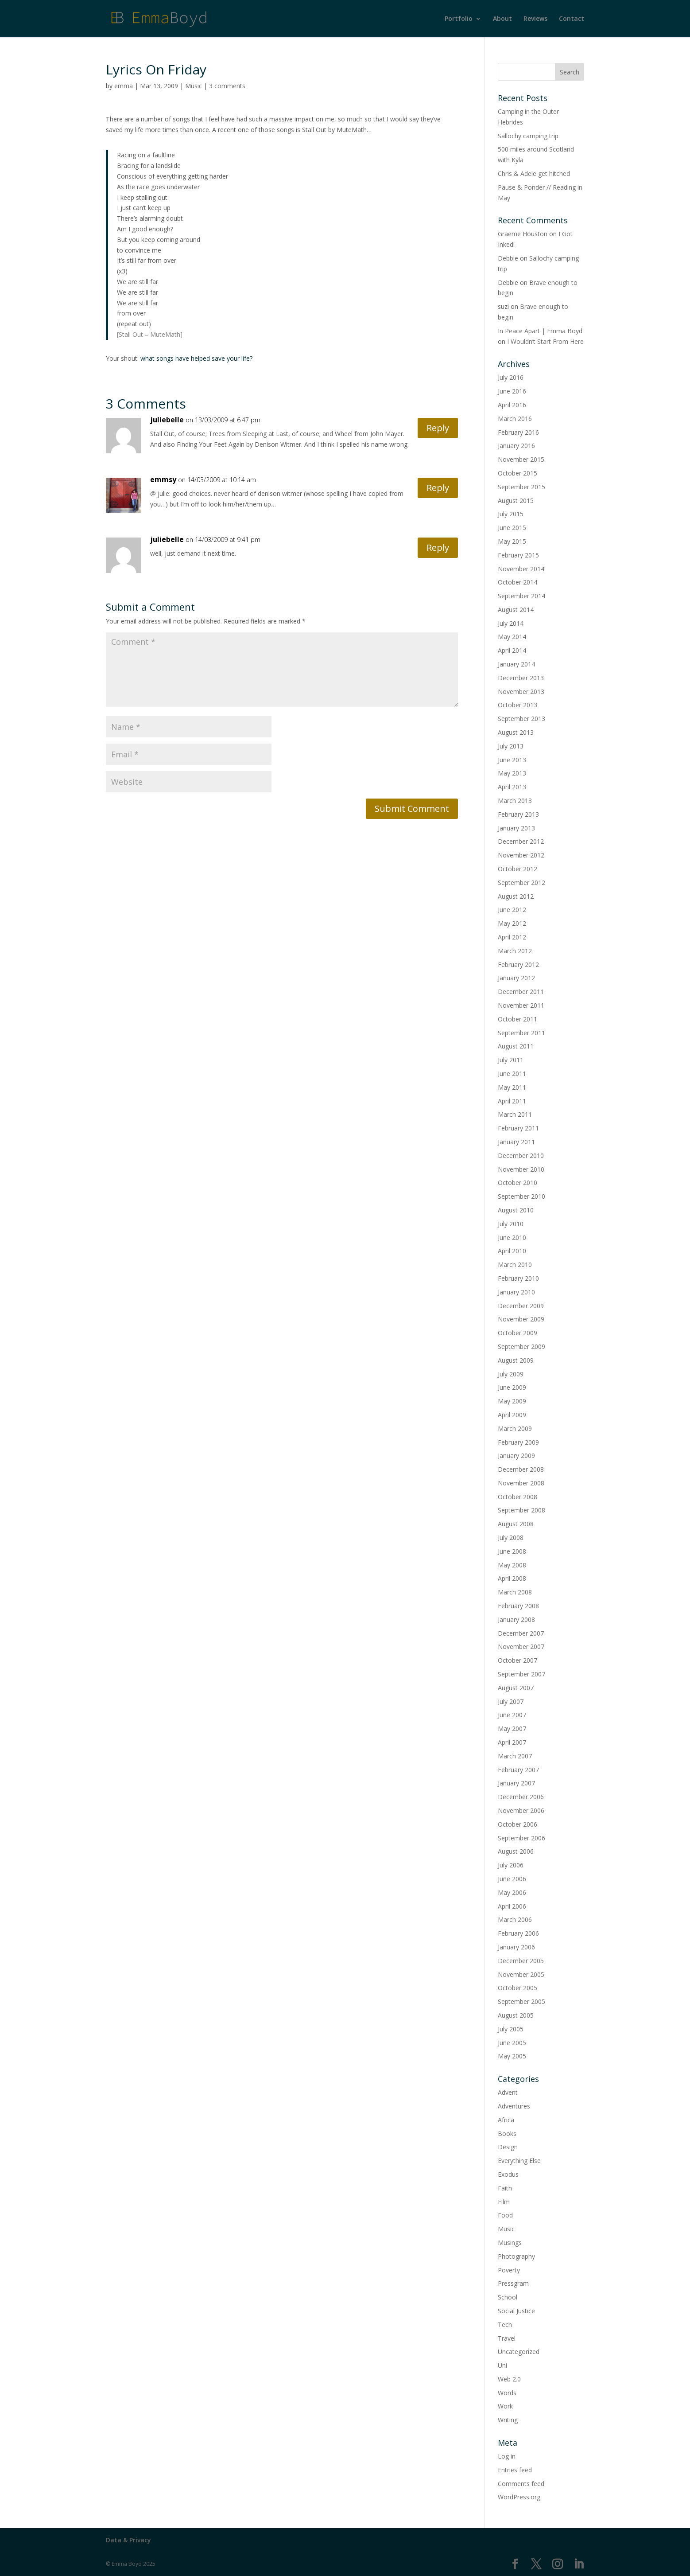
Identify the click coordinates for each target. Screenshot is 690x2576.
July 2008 (510, 1537)
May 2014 (512, 636)
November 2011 (521, 1005)
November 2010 (521, 1169)
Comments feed (521, 2483)
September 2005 (521, 2001)
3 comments (227, 86)
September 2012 (521, 882)
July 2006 (510, 1865)
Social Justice (516, 2311)
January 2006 (516, 1947)
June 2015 (512, 527)
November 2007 (521, 1646)
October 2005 (517, 1988)
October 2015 (517, 473)
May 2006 (512, 1892)
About (502, 19)
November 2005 (521, 1974)
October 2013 (517, 705)
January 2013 (516, 828)
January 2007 (516, 1783)
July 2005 (510, 2029)
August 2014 (516, 609)
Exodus (508, 2174)
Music (193, 86)
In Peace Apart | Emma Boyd (540, 331)
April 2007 (512, 1742)
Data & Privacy (128, 2540)
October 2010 (517, 1182)
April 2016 (512, 405)
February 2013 (518, 814)
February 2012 (518, 964)
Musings (510, 2242)
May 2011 (512, 1087)
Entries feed (515, 2470)
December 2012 (521, 841)
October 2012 (517, 869)
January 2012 (516, 978)
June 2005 (512, 2042)
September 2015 (521, 487)
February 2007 (518, 1769)
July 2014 (510, 623)
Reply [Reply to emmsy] (437, 488)
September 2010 (521, 1196)
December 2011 (521, 991)
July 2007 (510, 1701)
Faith (505, 2188)
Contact (571, 19)
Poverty (509, 2270)
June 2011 (512, 1073)
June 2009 (512, 1387)
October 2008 (517, 1497)
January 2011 (516, 1142)
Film (504, 2202)
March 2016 (515, 418)
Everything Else (519, 2160)
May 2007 (512, 1728)
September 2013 (521, 718)
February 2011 (518, 1128)
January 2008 (516, 1619)
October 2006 (517, 1824)
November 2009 (521, 1319)
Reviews (535, 19)
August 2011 (516, 1046)
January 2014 (516, 664)
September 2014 (521, 596)
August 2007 (516, 1688)
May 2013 (512, 773)
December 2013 (521, 678)
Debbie (508, 258)
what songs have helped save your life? (196, 358)
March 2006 (515, 1919)
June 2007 (512, 1715)
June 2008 (512, 1551)
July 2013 (510, 746)
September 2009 (521, 1346)
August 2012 (516, 896)
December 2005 (521, 1960)
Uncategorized (518, 2351)
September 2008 (521, 1510)
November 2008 (521, 1483)
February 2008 (518, 1606)
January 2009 (516, 1455)
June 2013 (512, 760)
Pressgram (513, 2283)
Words (507, 2393)
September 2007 (521, 1674)
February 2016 (518, 432)
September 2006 (521, 1838)
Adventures (514, 2106)
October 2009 (517, 1333)
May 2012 (512, 923)
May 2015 (512, 541)
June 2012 (512, 909)
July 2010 (510, 1224)
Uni (502, 2365)
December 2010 (521, 1155)
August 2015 (516, 500)
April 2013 (512, 787)
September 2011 (521, 1033)
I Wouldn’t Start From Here (545, 341)
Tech (505, 2324)
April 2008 (512, 1578)
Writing (508, 2420)
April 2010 (512, 1251)
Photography (516, 2256)
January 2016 (516, 445)
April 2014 (512, 650)
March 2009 (515, 1428)
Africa (506, 2120)
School (507, 2297)
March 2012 (515, 951)
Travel (507, 2338)
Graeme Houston (522, 234)
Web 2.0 (509, 2379)
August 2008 (516, 1524)
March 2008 (515, 1592)
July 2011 (510, 1060)
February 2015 (518, 555)
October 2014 (517, 582)
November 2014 (521, 569)
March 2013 (515, 800)
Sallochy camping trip (528, 136)
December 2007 (521, 1633)
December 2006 (521, 1797)
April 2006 (512, 1906)
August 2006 (516, 1851)
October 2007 (517, 1660)
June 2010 (512, 1237)
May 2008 (512, 1565)
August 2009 (516, 1360)
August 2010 (516, 1210)
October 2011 (517, 1019)
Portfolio (459, 19)
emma (123, 86)
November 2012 (521, 855)
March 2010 (515, 1264)
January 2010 (516, 1292)
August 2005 (516, 2015)
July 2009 (510, 1374)
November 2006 (521, 1810)
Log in (507, 2456)
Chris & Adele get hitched (534, 173)
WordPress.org (519, 2497)
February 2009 (518, 1442)
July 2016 (510, 377)
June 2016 (512, 391)
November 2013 (521, 691)
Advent (508, 2092)
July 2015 (510, 514)
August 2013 (516, 732)
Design (508, 2147)
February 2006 (518, 1933)
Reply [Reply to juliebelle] (437, 428)
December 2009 (521, 1306)
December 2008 (521, 1469)
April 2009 (512, 1415)
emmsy (163, 479)
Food (505, 2215)
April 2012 (512, 937)
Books (507, 2133)
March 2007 (515, 1756)
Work (505, 2406)
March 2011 (515, 1114)
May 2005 (512, 2056)
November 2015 (521, 459)
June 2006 (512, 1879)
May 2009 (512, 1401)
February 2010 (518, 1278)
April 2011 (512, 1101)
